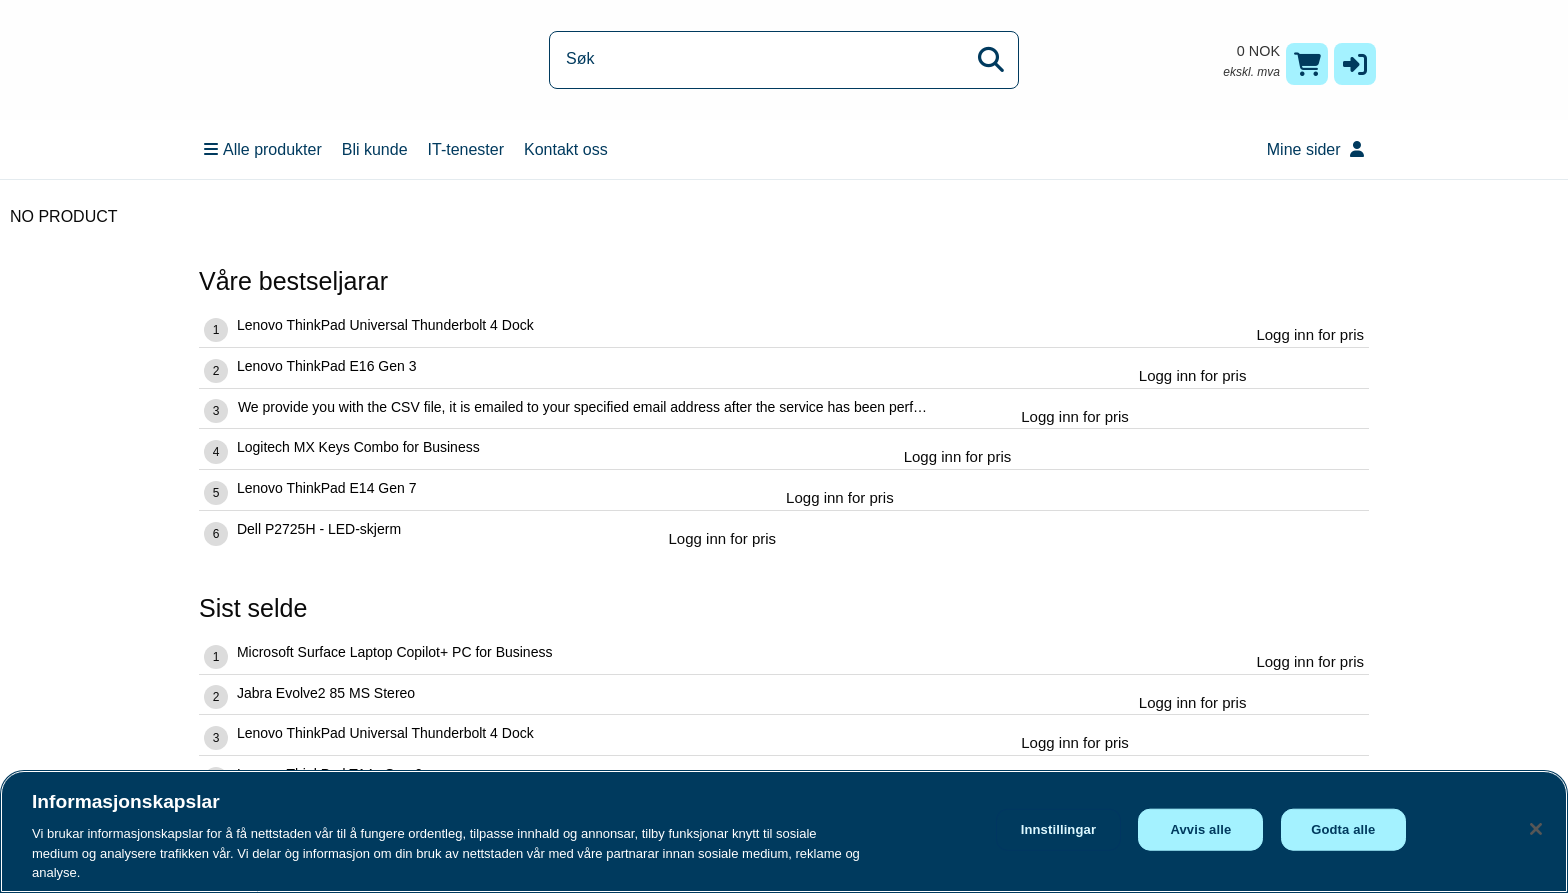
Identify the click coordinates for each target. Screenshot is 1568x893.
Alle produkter (263, 149)
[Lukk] (1536, 829)
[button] (1355, 64)
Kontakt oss (566, 149)
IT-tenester (466, 149)
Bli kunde (375, 149)
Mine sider (1315, 149)
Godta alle (1343, 829)
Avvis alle (1200, 829)
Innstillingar (1058, 829)
